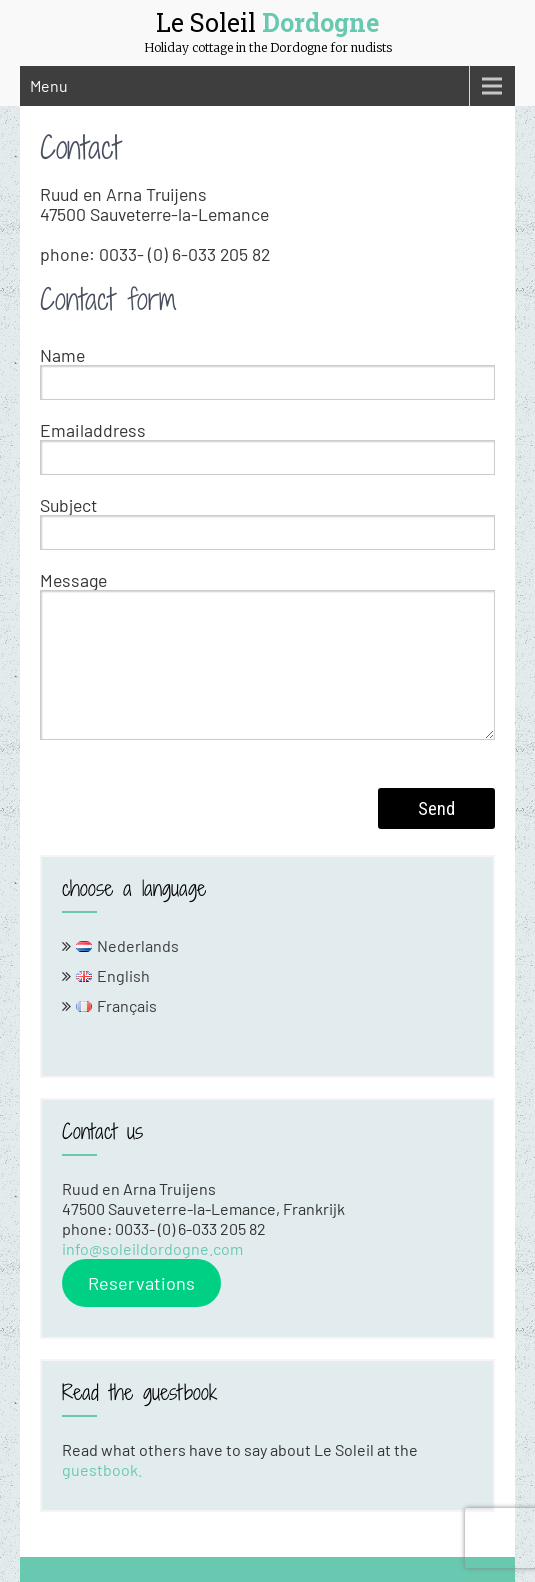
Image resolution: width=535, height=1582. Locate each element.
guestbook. (102, 1469)
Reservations (141, 1283)
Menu (49, 85)
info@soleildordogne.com (152, 1248)
